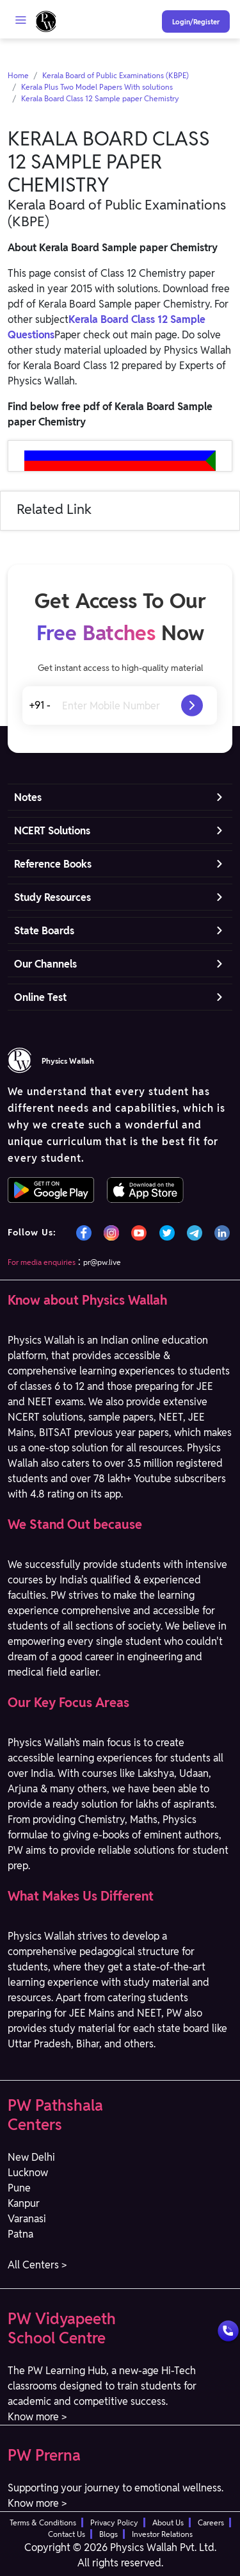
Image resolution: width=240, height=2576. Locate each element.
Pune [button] (19, 2188)
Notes (28, 797)
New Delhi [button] (31, 2157)
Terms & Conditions (43, 2522)
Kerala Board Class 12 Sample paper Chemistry (100, 98)
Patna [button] (20, 2234)
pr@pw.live (102, 1262)
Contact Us (66, 2534)
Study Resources (52, 897)
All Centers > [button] (37, 2265)
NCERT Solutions (52, 831)
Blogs (108, 2534)
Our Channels (45, 964)
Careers (211, 2522)
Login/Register (196, 21)
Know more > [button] (37, 2416)
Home (18, 75)
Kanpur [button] (24, 2203)
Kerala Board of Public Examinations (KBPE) (115, 75)
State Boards (44, 930)
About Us (168, 2522)
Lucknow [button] (28, 2172)
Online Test (40, 997)
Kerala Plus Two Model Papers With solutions (97, 87)
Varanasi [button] (27, 2218)
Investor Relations (162, 2534)
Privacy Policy (114, 2522)
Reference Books (53, 864)
